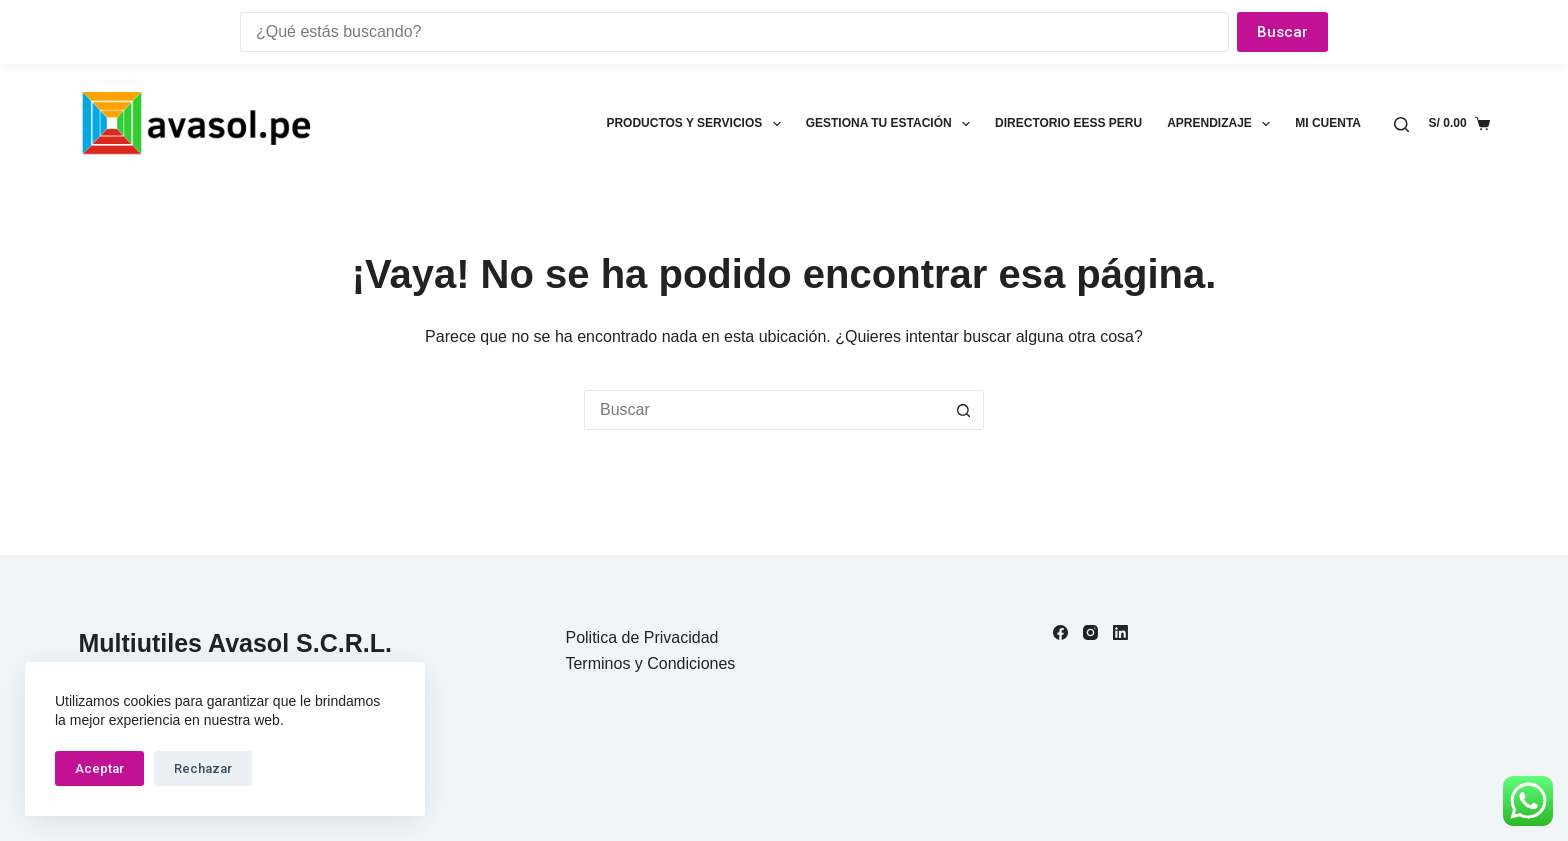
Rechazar (203, 768)
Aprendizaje (1222, 124)
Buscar (1282, 32)
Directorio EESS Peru (1068, 123)
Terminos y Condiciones (650, 663)
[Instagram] (1090, 632)
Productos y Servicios (697, 124)
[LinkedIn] (1120, 632)
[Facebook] (1060, 632)
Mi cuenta (1328, 123)
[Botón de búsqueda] (964, 410)
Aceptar (99, 768)
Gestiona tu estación (892, 124)
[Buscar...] (764, 410)
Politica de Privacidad (641, 637)
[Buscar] (1401, 124)
